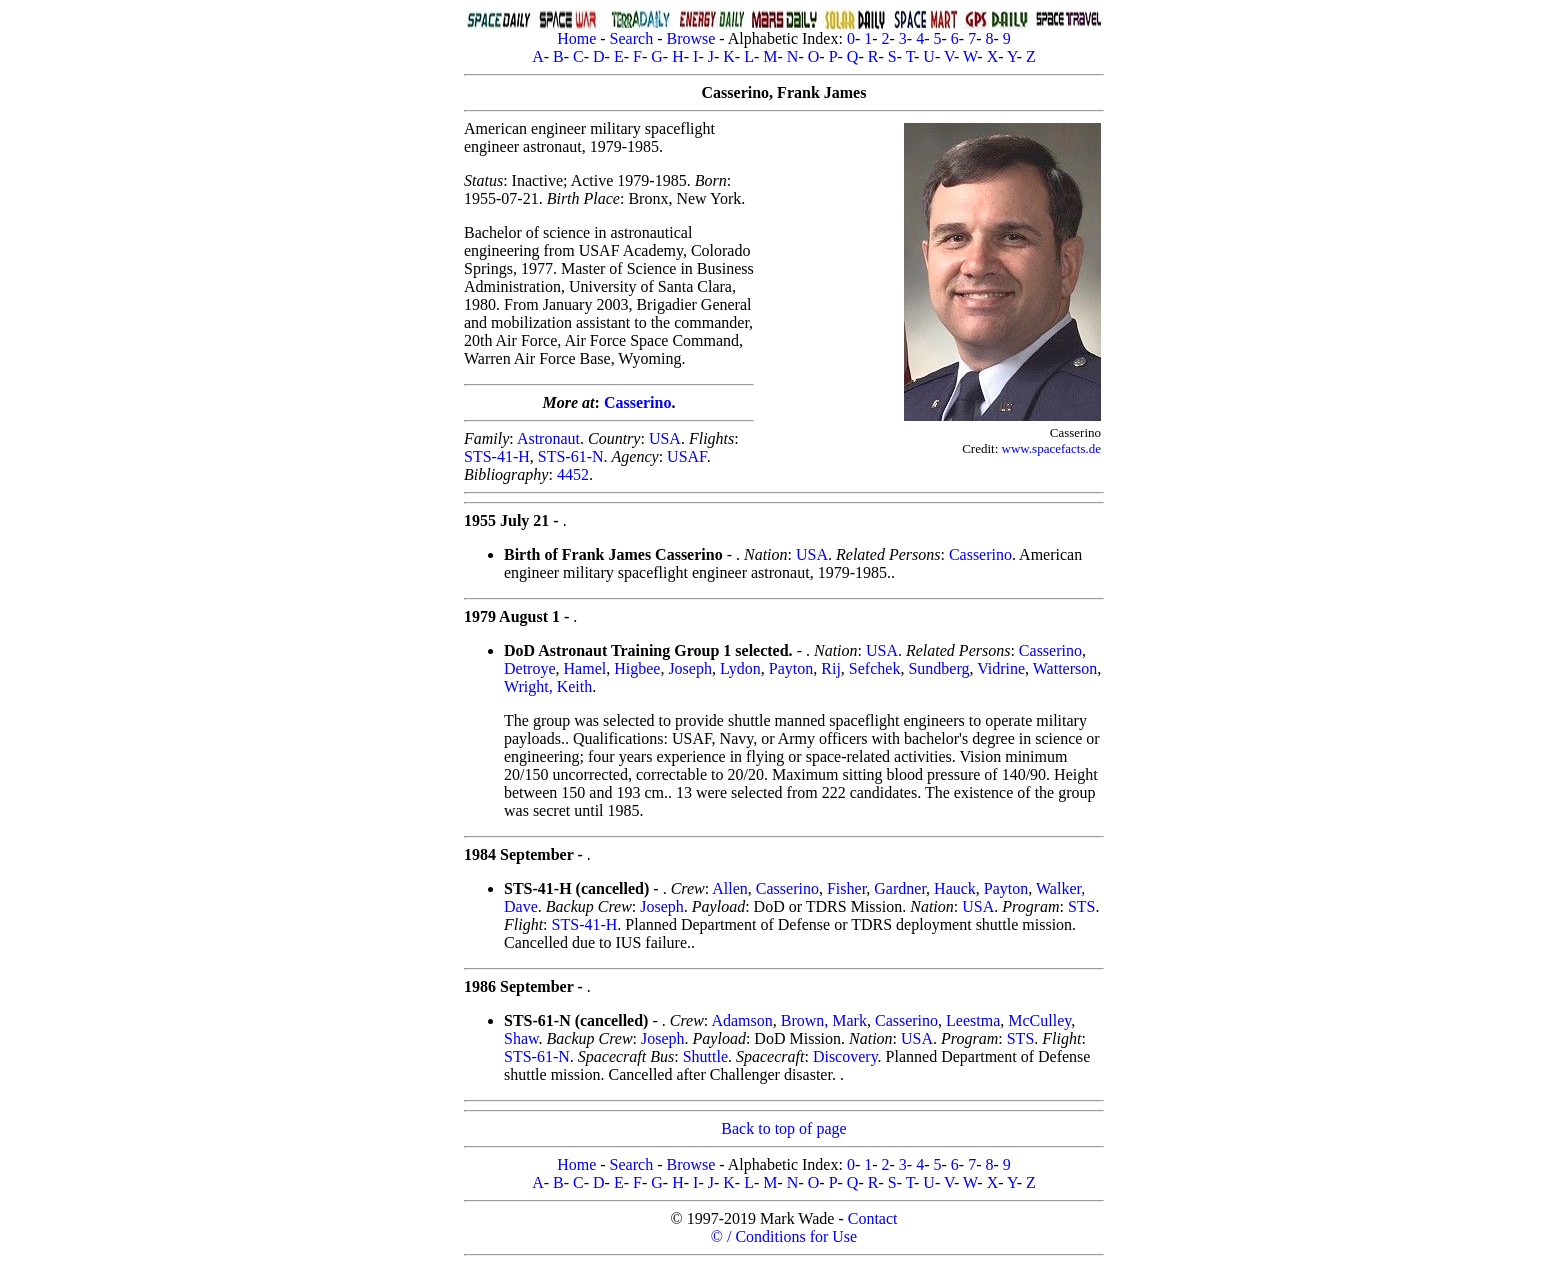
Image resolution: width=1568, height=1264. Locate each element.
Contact (873, 1218)
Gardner (900, 888)
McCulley (1039, 1020)
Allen (730, 888)
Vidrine (1001, 668)
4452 (573, 474)
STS (1082, 906)
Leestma (973, 1020)
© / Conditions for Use (784, 1236)
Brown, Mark (824, 1020)
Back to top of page (783, 1128)
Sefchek (875, 668)
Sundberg (938, 668)
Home (576, 38)
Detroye (530, 668)
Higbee (637, 668)
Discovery (845, 1056)
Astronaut (548, 438)
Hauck (955, 888)
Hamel (585, 668)
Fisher (846, 888)
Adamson (741, 1020)
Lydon (740, 668)
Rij (831, 668)
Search (632, 38)
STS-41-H (497, 456)
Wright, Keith (548, 686)
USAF (687, 456)
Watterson (1065, 668)
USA (665, 438)
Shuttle (705, 1056)
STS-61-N (571, 456)
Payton (791, 668)
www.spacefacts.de (1052, 448)
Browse (690, 38)
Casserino (638, 402)
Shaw (521, 1038)
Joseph (690, 668)
